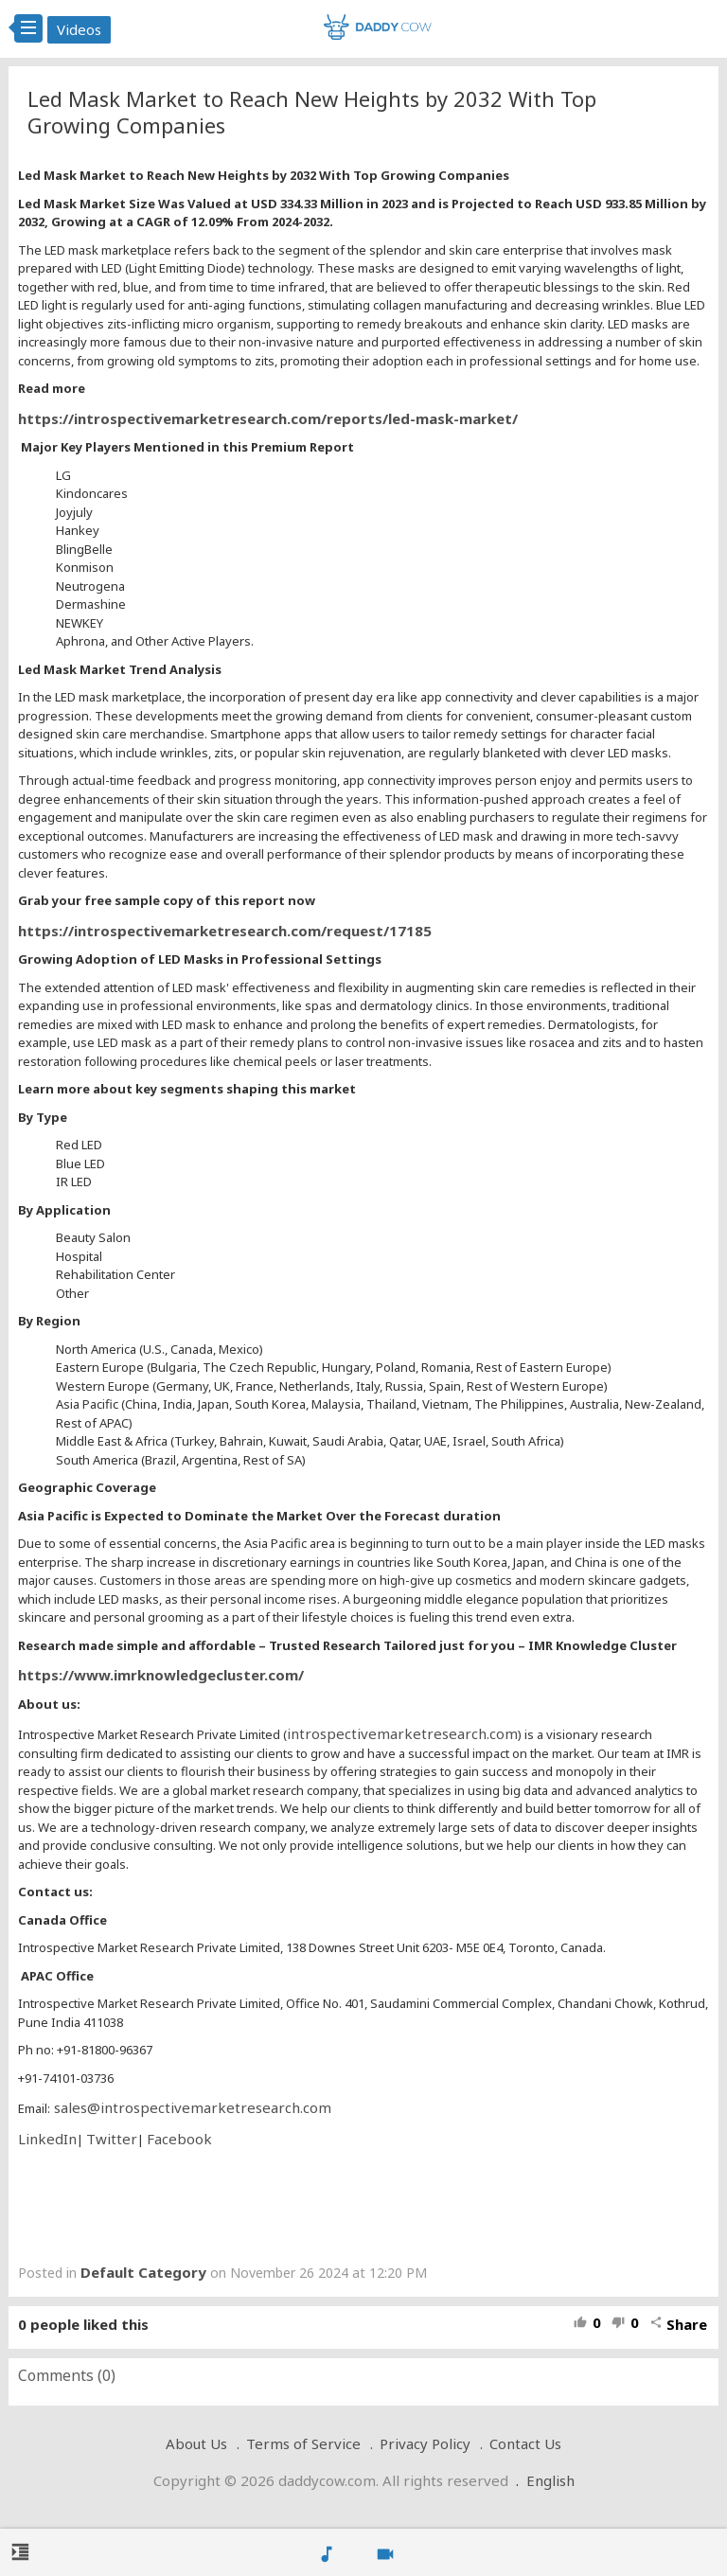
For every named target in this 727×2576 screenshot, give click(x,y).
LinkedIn (47, 2138)
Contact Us (525, 2443)
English (550, 2480)
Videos (79, 29)
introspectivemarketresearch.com (402, 1733)
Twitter (111, 2138)
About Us (196, 2443)
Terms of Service (303, 2443)
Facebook (179, 2138)
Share (678, 2324)
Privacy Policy (425, 2443)
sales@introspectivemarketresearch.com (190, 2107)
